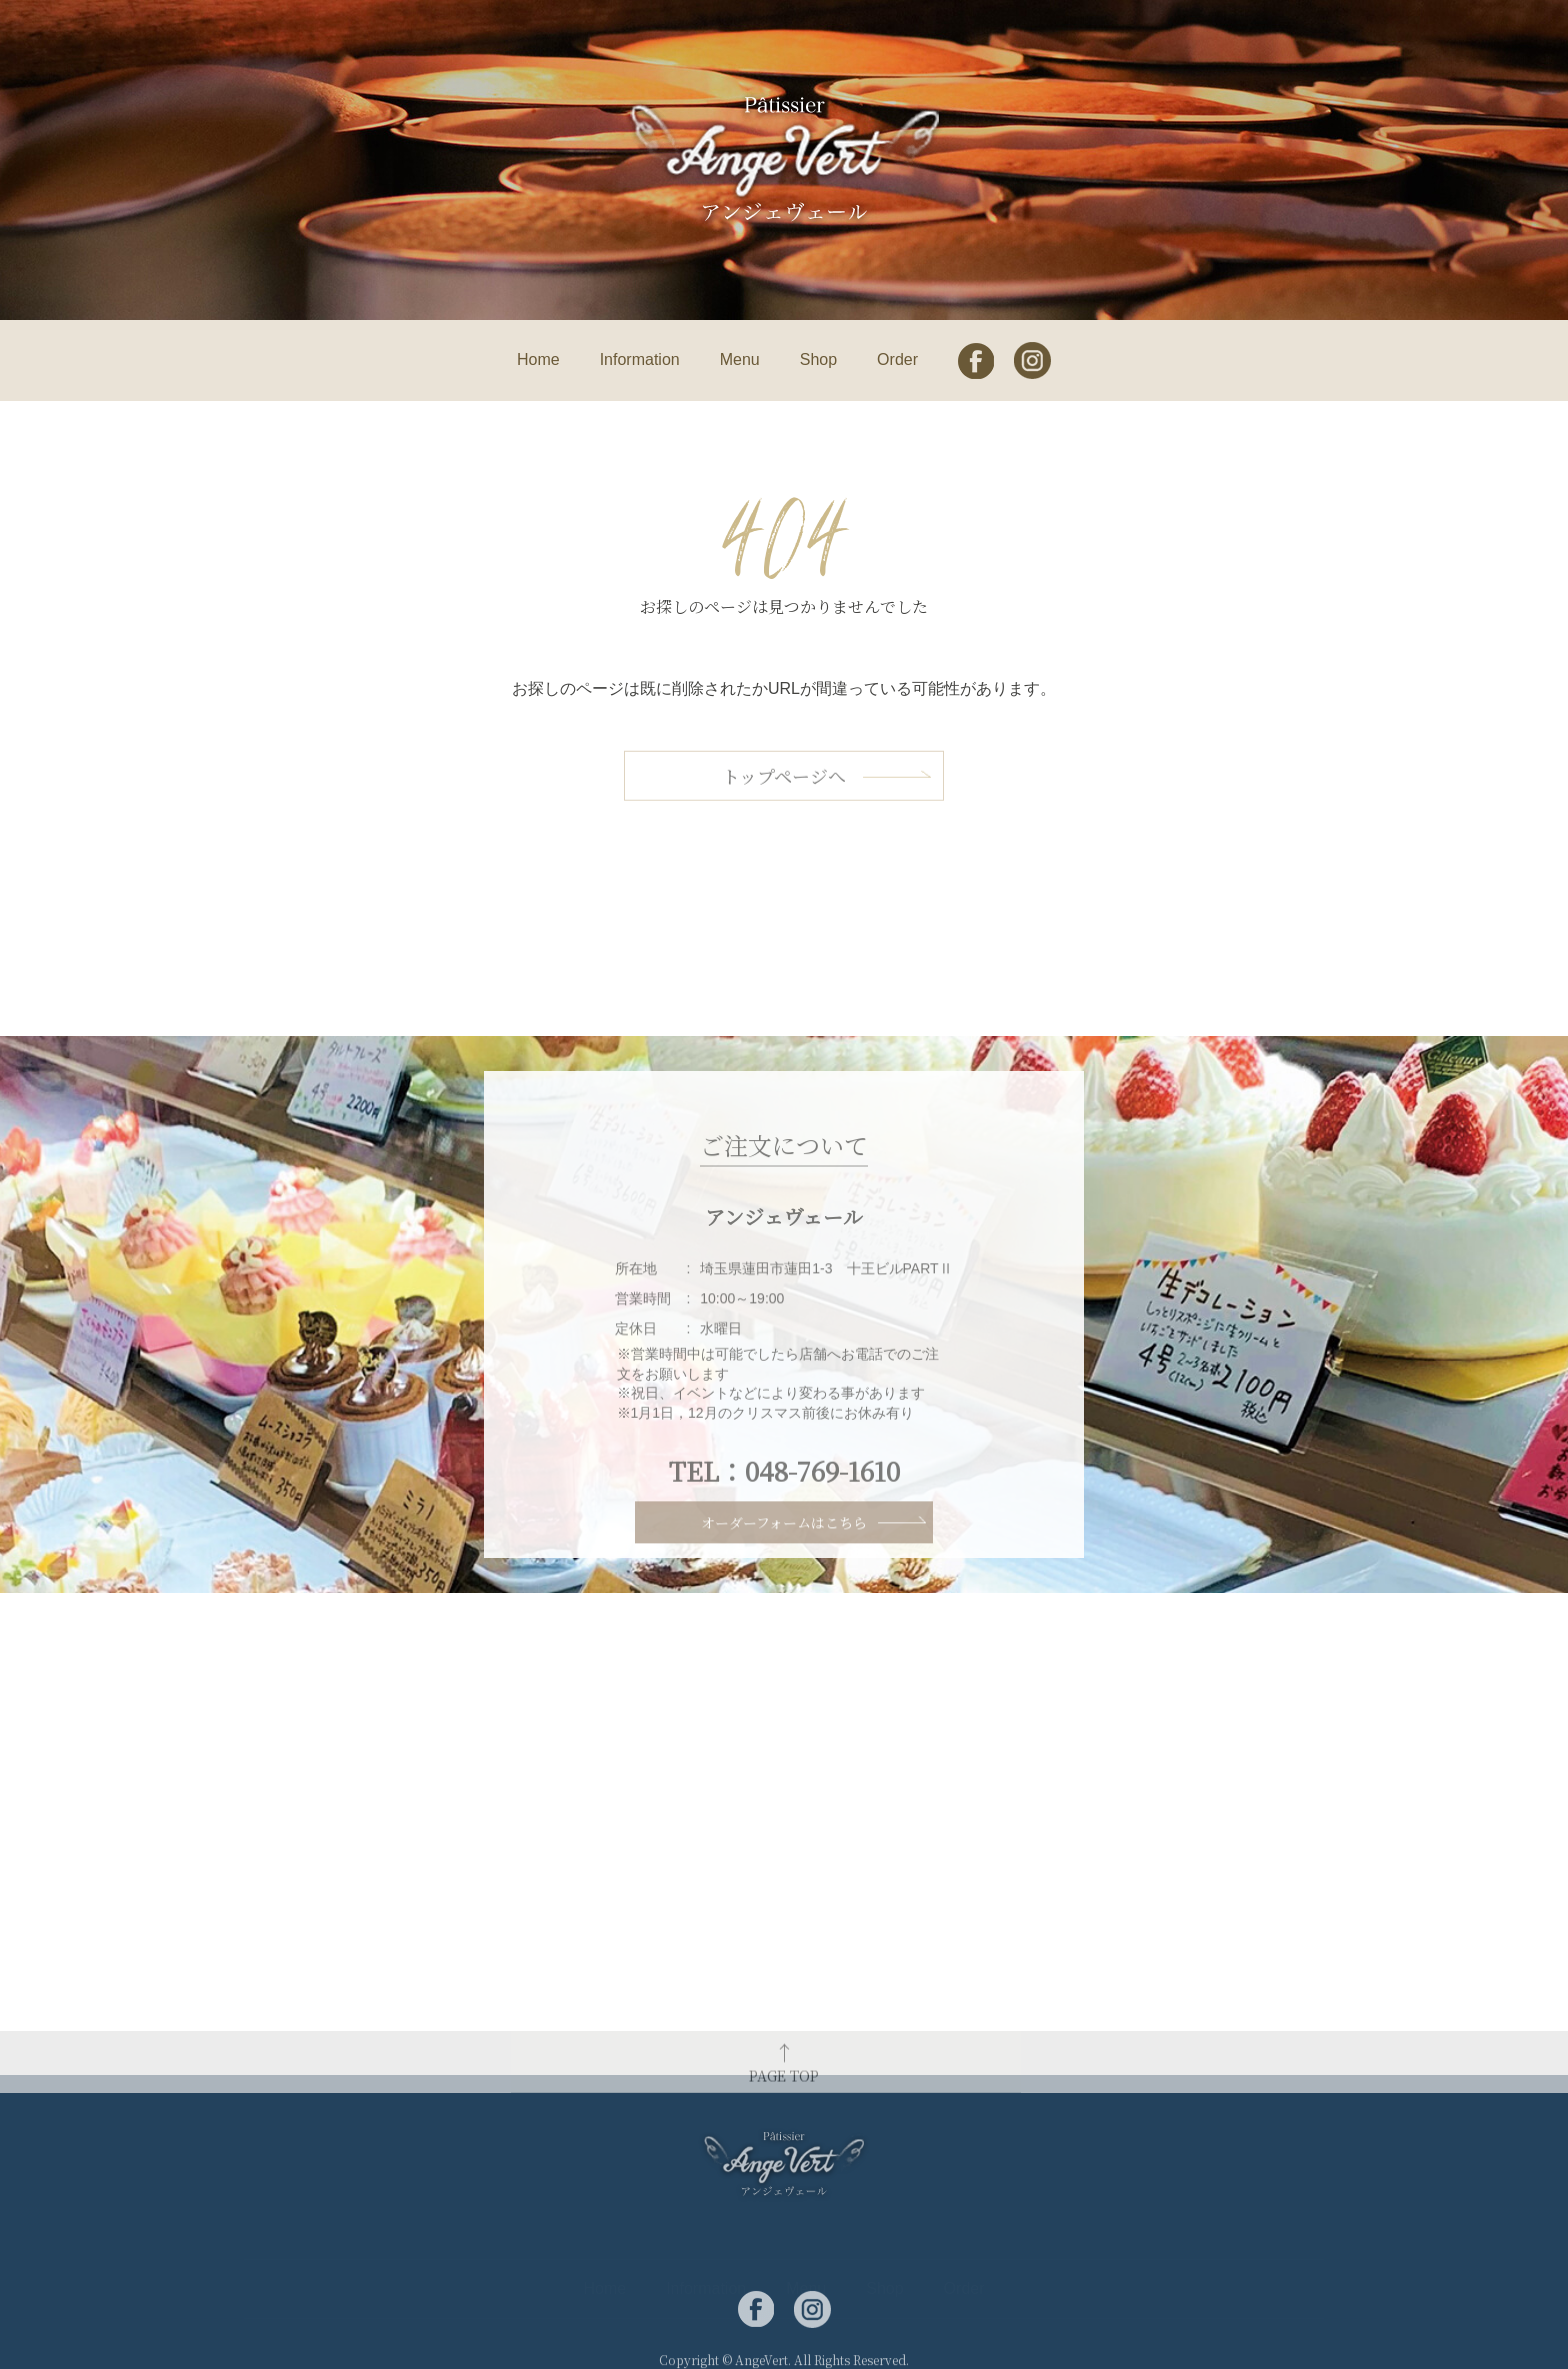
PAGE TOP (784, 2089)
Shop (818, 359)
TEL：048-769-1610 (784, 1509)
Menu (740, 359)
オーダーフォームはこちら (784, 1541)
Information (640, 359)
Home (538, 359)
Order (897, 359)
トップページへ (784, 798)
